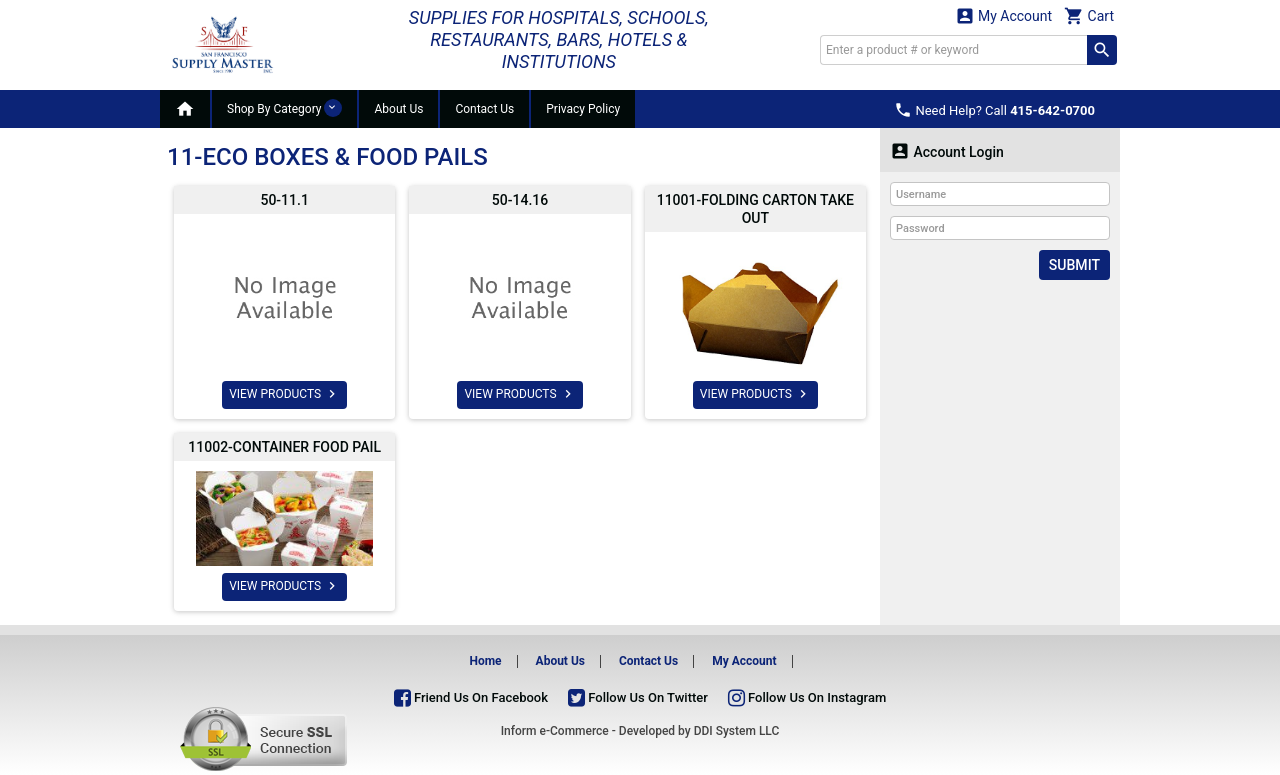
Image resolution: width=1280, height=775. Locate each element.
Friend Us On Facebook (471, 697)
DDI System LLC (737, 731)
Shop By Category (284, 108)
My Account (1004, 15)
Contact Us (484, 109)
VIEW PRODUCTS (284, 394)
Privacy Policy (583, 109)
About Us (398, 109)
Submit (1074, 265)
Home (485, 661)
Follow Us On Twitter (638, 697)
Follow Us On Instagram (807, 697)
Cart (1089, 15)
